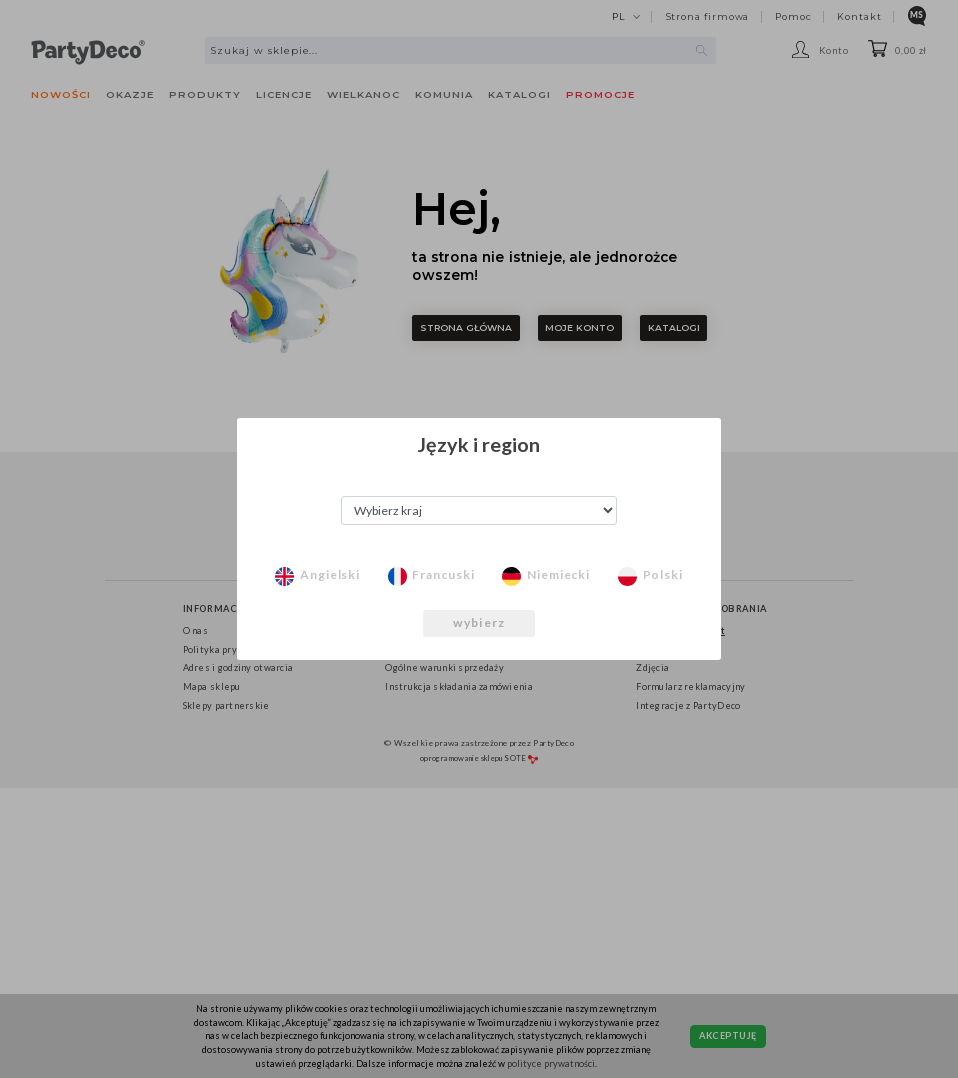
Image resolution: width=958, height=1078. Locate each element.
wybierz (479, 622)
